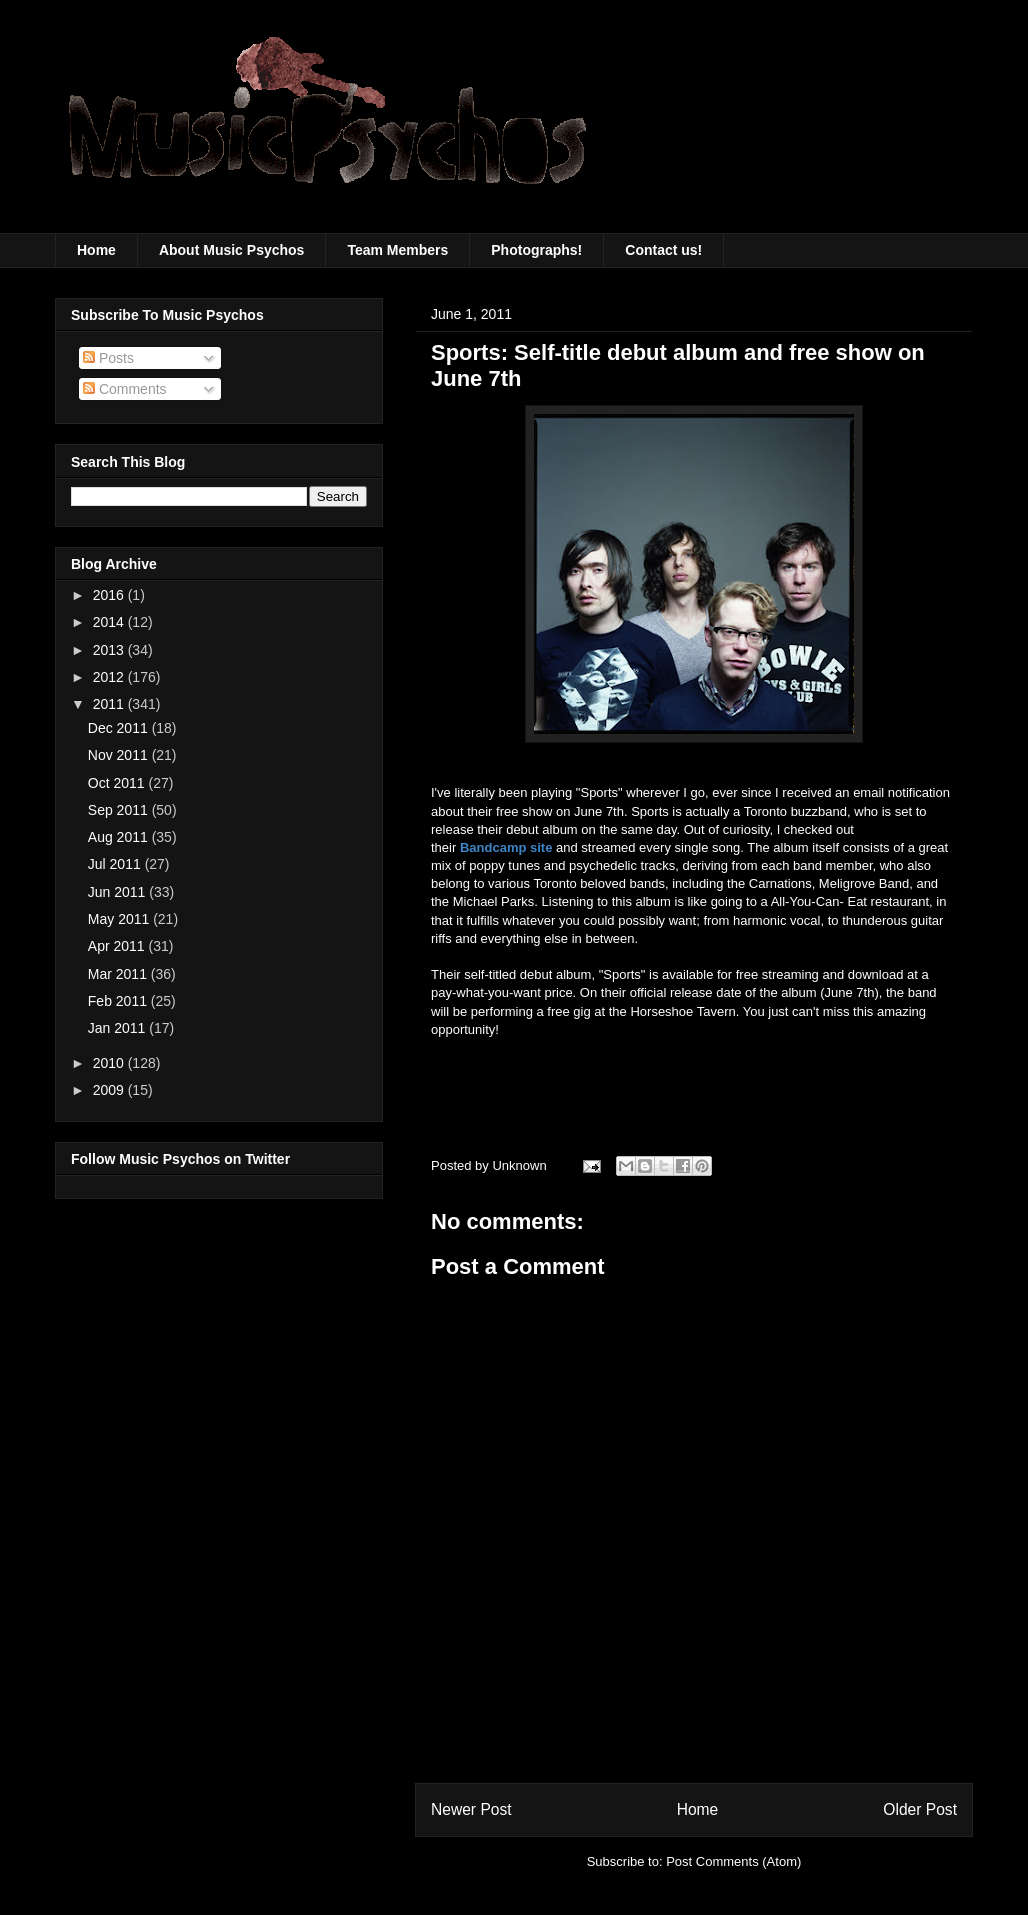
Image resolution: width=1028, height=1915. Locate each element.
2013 (110, 650)
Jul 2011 (116, 864)
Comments (125, 389)
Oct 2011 (118, 783)
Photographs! (536, 250)
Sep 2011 (120, 810)
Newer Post (471, 1809)
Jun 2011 (119, 892)
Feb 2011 (119, 1001)
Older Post (920, 1809)
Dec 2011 (120, 728)
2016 (110, 595)
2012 (110, 677)
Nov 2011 (120, 755)
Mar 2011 (119, 974)
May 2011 (120, 919)
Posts (108, 358)
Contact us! (663, 250)
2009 (110, 1090)
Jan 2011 (119, 1028)
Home (96, 250)
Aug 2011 (120, 837)
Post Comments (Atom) (733, 1861)
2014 (110, 622)
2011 (110, 704)
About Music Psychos (231, 250)
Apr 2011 (118, 946)
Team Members (397, 250)
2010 (110, 1063)
